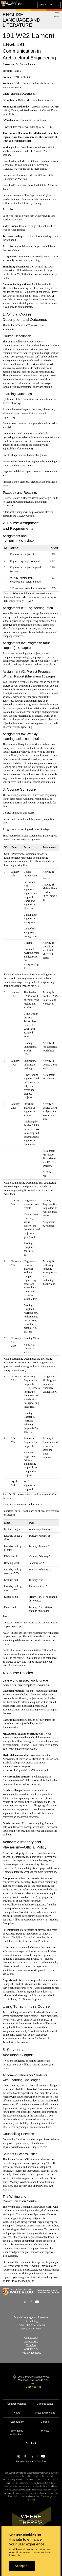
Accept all (22, 2566)
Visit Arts (31, 2345)
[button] (45, 5)
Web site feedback (31, 2352)
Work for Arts (31, 2348)
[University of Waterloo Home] (11, 4)
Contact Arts (31, 2337)
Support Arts (31, 2341)
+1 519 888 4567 (33, 2386)
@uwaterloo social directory (31, 2461)
